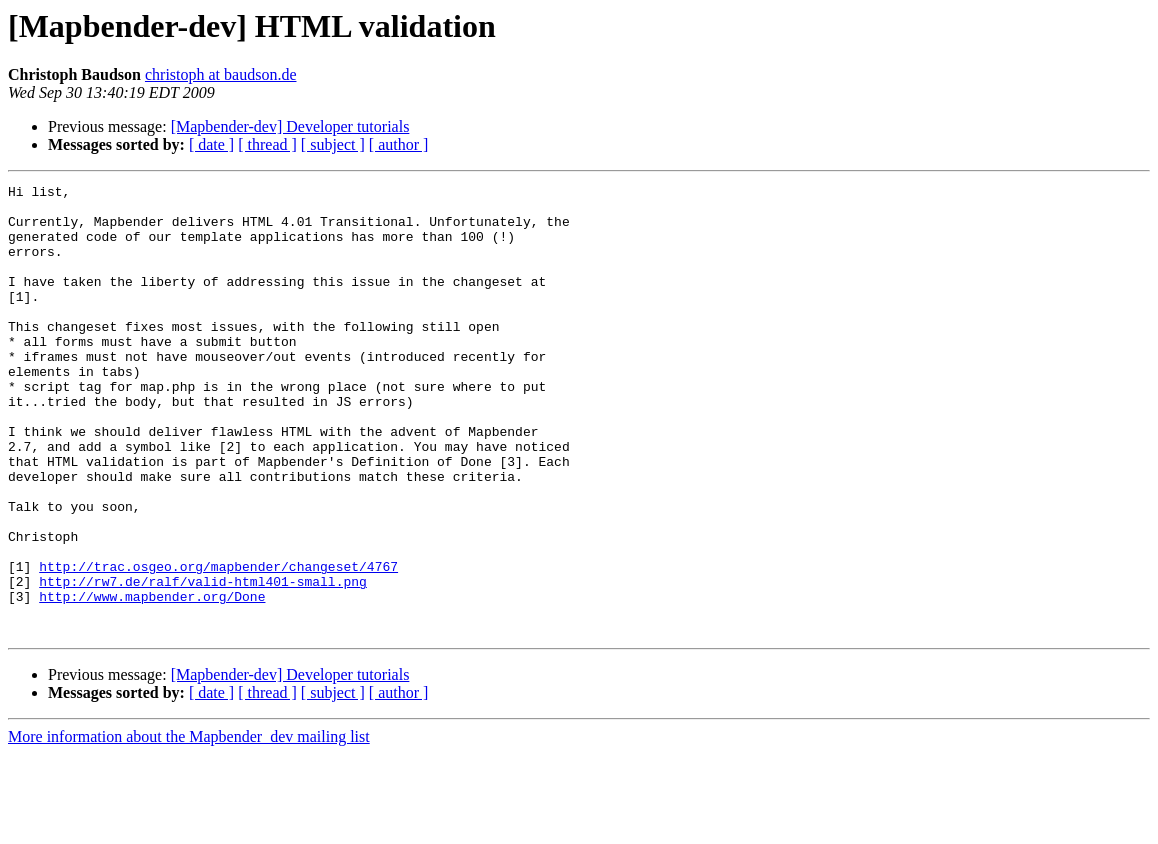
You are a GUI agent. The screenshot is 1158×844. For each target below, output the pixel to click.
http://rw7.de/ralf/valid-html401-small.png (203, 662)
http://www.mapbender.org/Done (152, 680)
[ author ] (399, 144)
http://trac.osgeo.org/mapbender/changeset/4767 (218, 644)
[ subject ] (333, 144)
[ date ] (211, 144)
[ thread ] (267, 144)
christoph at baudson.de (221, 74)
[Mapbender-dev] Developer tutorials (290, 126)
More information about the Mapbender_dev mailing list (189, 826)
